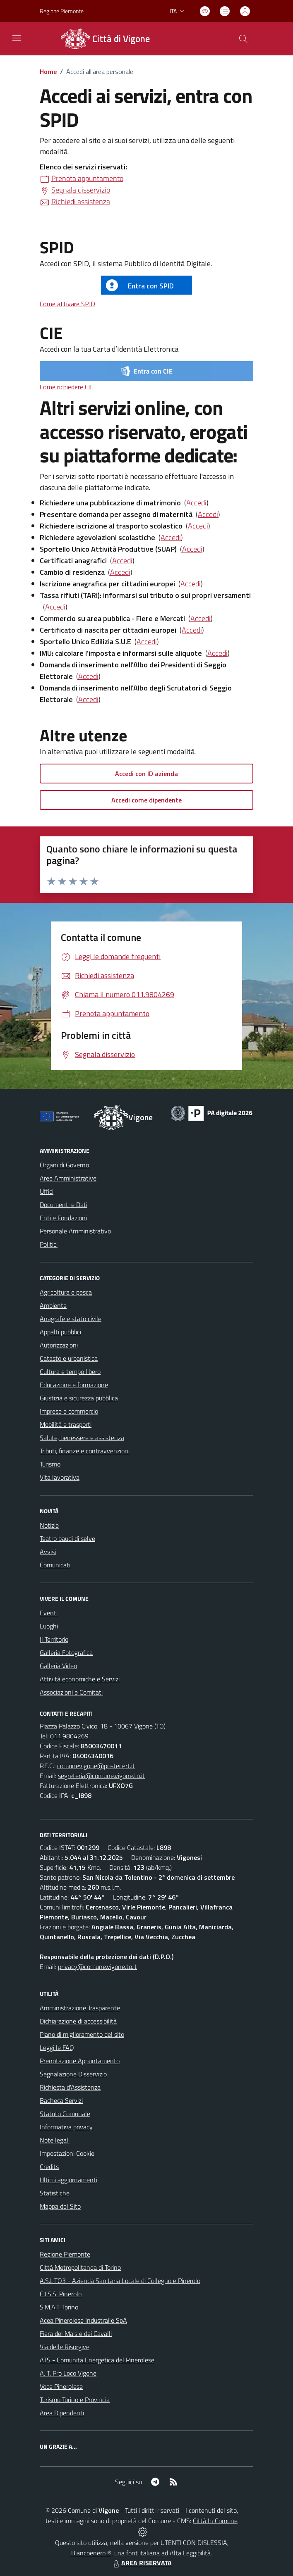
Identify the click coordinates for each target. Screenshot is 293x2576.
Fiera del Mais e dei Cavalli (76, 2333)
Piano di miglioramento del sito (82, 2034)
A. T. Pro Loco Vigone (68, 2373)
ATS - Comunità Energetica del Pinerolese (97, 2360)
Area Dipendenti (62, 2413)
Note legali (55, 2140)
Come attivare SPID (67, 304)
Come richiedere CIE (67, 387)
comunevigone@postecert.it (96, 1766)
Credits (49, 2166)
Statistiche (55, 2193)
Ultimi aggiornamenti (68, 2180)
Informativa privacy (66, 2127)
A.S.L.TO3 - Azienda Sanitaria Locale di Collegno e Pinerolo (120, 2281)
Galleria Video (58, 1666)
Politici (49, 1244)
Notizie (49, 1525)
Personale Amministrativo (75, 1231)
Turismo (50, 1464)
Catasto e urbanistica (69, 1358)
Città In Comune (215, 2521)
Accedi (196, 502)
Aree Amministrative (68, 1178)
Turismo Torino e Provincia (75, 2400)
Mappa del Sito (60, 2206)
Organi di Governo (64, 1165)
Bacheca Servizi (61, 2100)
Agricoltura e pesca (66, 1292)
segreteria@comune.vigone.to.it (101, 1776)
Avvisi (48, 1552)
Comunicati (55, 1565)
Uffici (46, 1191)
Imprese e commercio (69, 1411)
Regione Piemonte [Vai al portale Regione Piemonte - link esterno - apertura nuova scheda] (62, 11)
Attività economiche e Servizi (80, 1679)
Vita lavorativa (59, 1477)
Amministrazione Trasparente (80, 2008)
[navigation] (17, 38)
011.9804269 (69, 1736)
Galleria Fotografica (66, 1652)
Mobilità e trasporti (65, 1424)
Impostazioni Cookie (67, 2153)
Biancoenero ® (91, 2553)
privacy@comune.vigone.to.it (97, 1966)
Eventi (49, 1613)
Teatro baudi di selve (67, 1538)
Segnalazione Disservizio (73, 2074)
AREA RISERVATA (141, 2563)
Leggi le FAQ (57, 2047)
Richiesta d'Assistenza (70, 2087)
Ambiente (53, 1305)
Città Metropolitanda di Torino (80, 2267)
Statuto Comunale (65, 2114)
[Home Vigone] (104, 39)
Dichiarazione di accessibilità (78, 2021)
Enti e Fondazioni (63, 1218)
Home (48, 71)
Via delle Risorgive (64, 2347)
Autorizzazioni (59, 1345)
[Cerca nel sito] (243, 39)
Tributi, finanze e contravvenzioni (85, 1451)
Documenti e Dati (63, 1204)
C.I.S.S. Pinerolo (61, 2294)
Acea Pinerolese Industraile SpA (83, 2320)
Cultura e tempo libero (70, 1371)
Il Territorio (54, 1639)
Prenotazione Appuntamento (80, 2061)
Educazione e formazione (74, 1385)
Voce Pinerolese (61, 2386)
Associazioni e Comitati (71, 1692)
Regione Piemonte (65, 2254)
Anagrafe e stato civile (70, 1319)
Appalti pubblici (60, 1332)
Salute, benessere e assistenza (82, 1438)
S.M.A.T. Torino (59, 2307)
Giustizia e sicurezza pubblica (79, 1398)
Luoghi (49, 1626)
